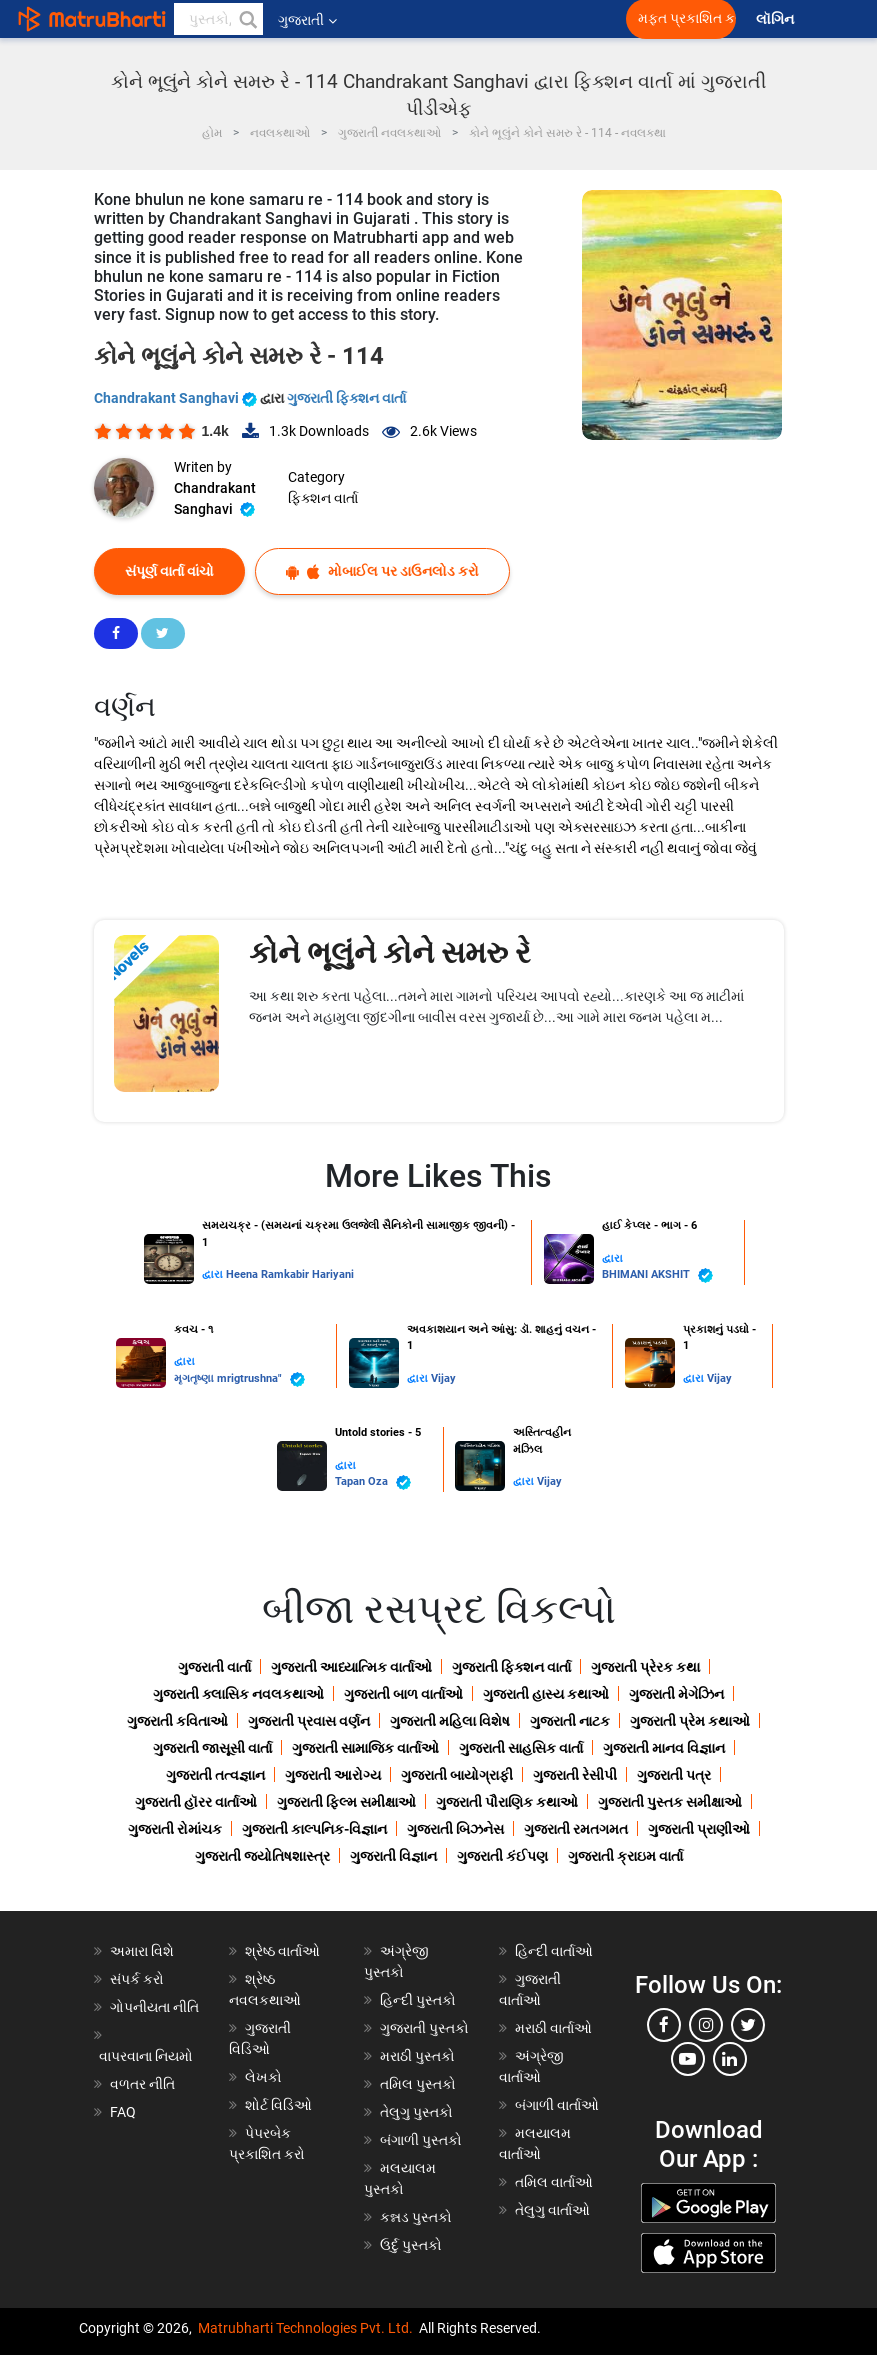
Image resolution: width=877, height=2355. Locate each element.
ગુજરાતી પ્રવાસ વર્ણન (309, 1721)
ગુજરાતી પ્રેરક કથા (645, 1667)
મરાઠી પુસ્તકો (417, 2056)
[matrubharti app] (466, 19)
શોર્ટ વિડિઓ (278, 2105)
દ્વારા (214, 1274)
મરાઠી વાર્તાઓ (553, 2028)
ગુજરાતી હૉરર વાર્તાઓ (196, 1802)
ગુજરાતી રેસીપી (575, 1775)
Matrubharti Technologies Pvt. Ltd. (305, 2328)
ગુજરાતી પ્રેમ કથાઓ (690, 1721)
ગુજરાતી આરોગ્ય (333, 1775)
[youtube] (688, 2059)
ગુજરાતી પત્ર (674, 1775)
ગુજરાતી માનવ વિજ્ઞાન (664, 1748)
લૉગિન (776, 19)
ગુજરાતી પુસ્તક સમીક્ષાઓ (670, 1802)
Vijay (443, 1378)
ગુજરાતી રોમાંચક (175, 1829)
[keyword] (218, 19)
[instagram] (706, 2025)
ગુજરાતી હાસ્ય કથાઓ (546, 1694)
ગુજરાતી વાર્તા (214, 1667)
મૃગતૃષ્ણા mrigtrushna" (239, 1379)
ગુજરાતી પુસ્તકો (424, 2028)
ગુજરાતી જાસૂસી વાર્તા (212, 1748)
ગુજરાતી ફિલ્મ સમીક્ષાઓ (346, 1802)
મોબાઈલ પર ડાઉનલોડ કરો (382, 571)
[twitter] (748, 2025)
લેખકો (263, 2077)
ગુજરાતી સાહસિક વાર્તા (521, 1748)
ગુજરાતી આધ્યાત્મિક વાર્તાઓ (351, 1667)
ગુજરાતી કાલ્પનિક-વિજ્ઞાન (314, 1829)
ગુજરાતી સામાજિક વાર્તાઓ (365, 1748)
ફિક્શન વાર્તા (323, 498)
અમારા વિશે (142, 1951)
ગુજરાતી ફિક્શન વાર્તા (346, 398)
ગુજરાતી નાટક (570, 1721)
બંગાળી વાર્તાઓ (557, 2105)
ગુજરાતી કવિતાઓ (177, 1721)
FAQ (123, 2112)
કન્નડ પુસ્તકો (416, 2217)
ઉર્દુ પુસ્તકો (411, 2245)
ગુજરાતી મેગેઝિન (676, 1694)
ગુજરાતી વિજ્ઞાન (393, 1856)
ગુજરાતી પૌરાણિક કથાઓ (507, 1802)
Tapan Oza (373, 1482)
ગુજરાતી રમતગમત (576, 1829)
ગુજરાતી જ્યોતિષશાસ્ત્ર (262, 1856)
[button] (247, 19)
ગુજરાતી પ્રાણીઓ (699, 1829)
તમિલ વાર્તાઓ (554, 2182)
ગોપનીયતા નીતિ (154, 2007)
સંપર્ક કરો (137, 1979)
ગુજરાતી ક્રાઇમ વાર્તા (625, 1856)
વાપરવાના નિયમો (147, 2056)
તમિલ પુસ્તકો (418, 2084)
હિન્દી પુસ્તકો (418, 2000)
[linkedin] (730, 2059)
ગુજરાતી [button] (307, 20)
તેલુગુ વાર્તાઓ (552, 2210)
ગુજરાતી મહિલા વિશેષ (450, 1721)
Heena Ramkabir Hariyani (290, 1274)
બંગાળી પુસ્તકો (421, 2140)
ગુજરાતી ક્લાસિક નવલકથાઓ (238, 1694)
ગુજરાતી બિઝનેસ (455, 1829)
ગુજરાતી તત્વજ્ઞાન (215, 1775)
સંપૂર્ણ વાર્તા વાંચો (169, 571)
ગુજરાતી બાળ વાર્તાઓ (403, 1694)
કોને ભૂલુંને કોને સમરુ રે (390, 952)
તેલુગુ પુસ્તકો (416, 2112)
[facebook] (664, 2025)
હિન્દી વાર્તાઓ (554, 1951)
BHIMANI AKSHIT (657, 1275)
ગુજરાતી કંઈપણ (502, 1856)
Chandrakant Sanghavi (177, 398)
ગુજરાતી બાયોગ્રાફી (457, 1775)
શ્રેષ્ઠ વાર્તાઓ (282, 1951)
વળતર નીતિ (142, 2084)
